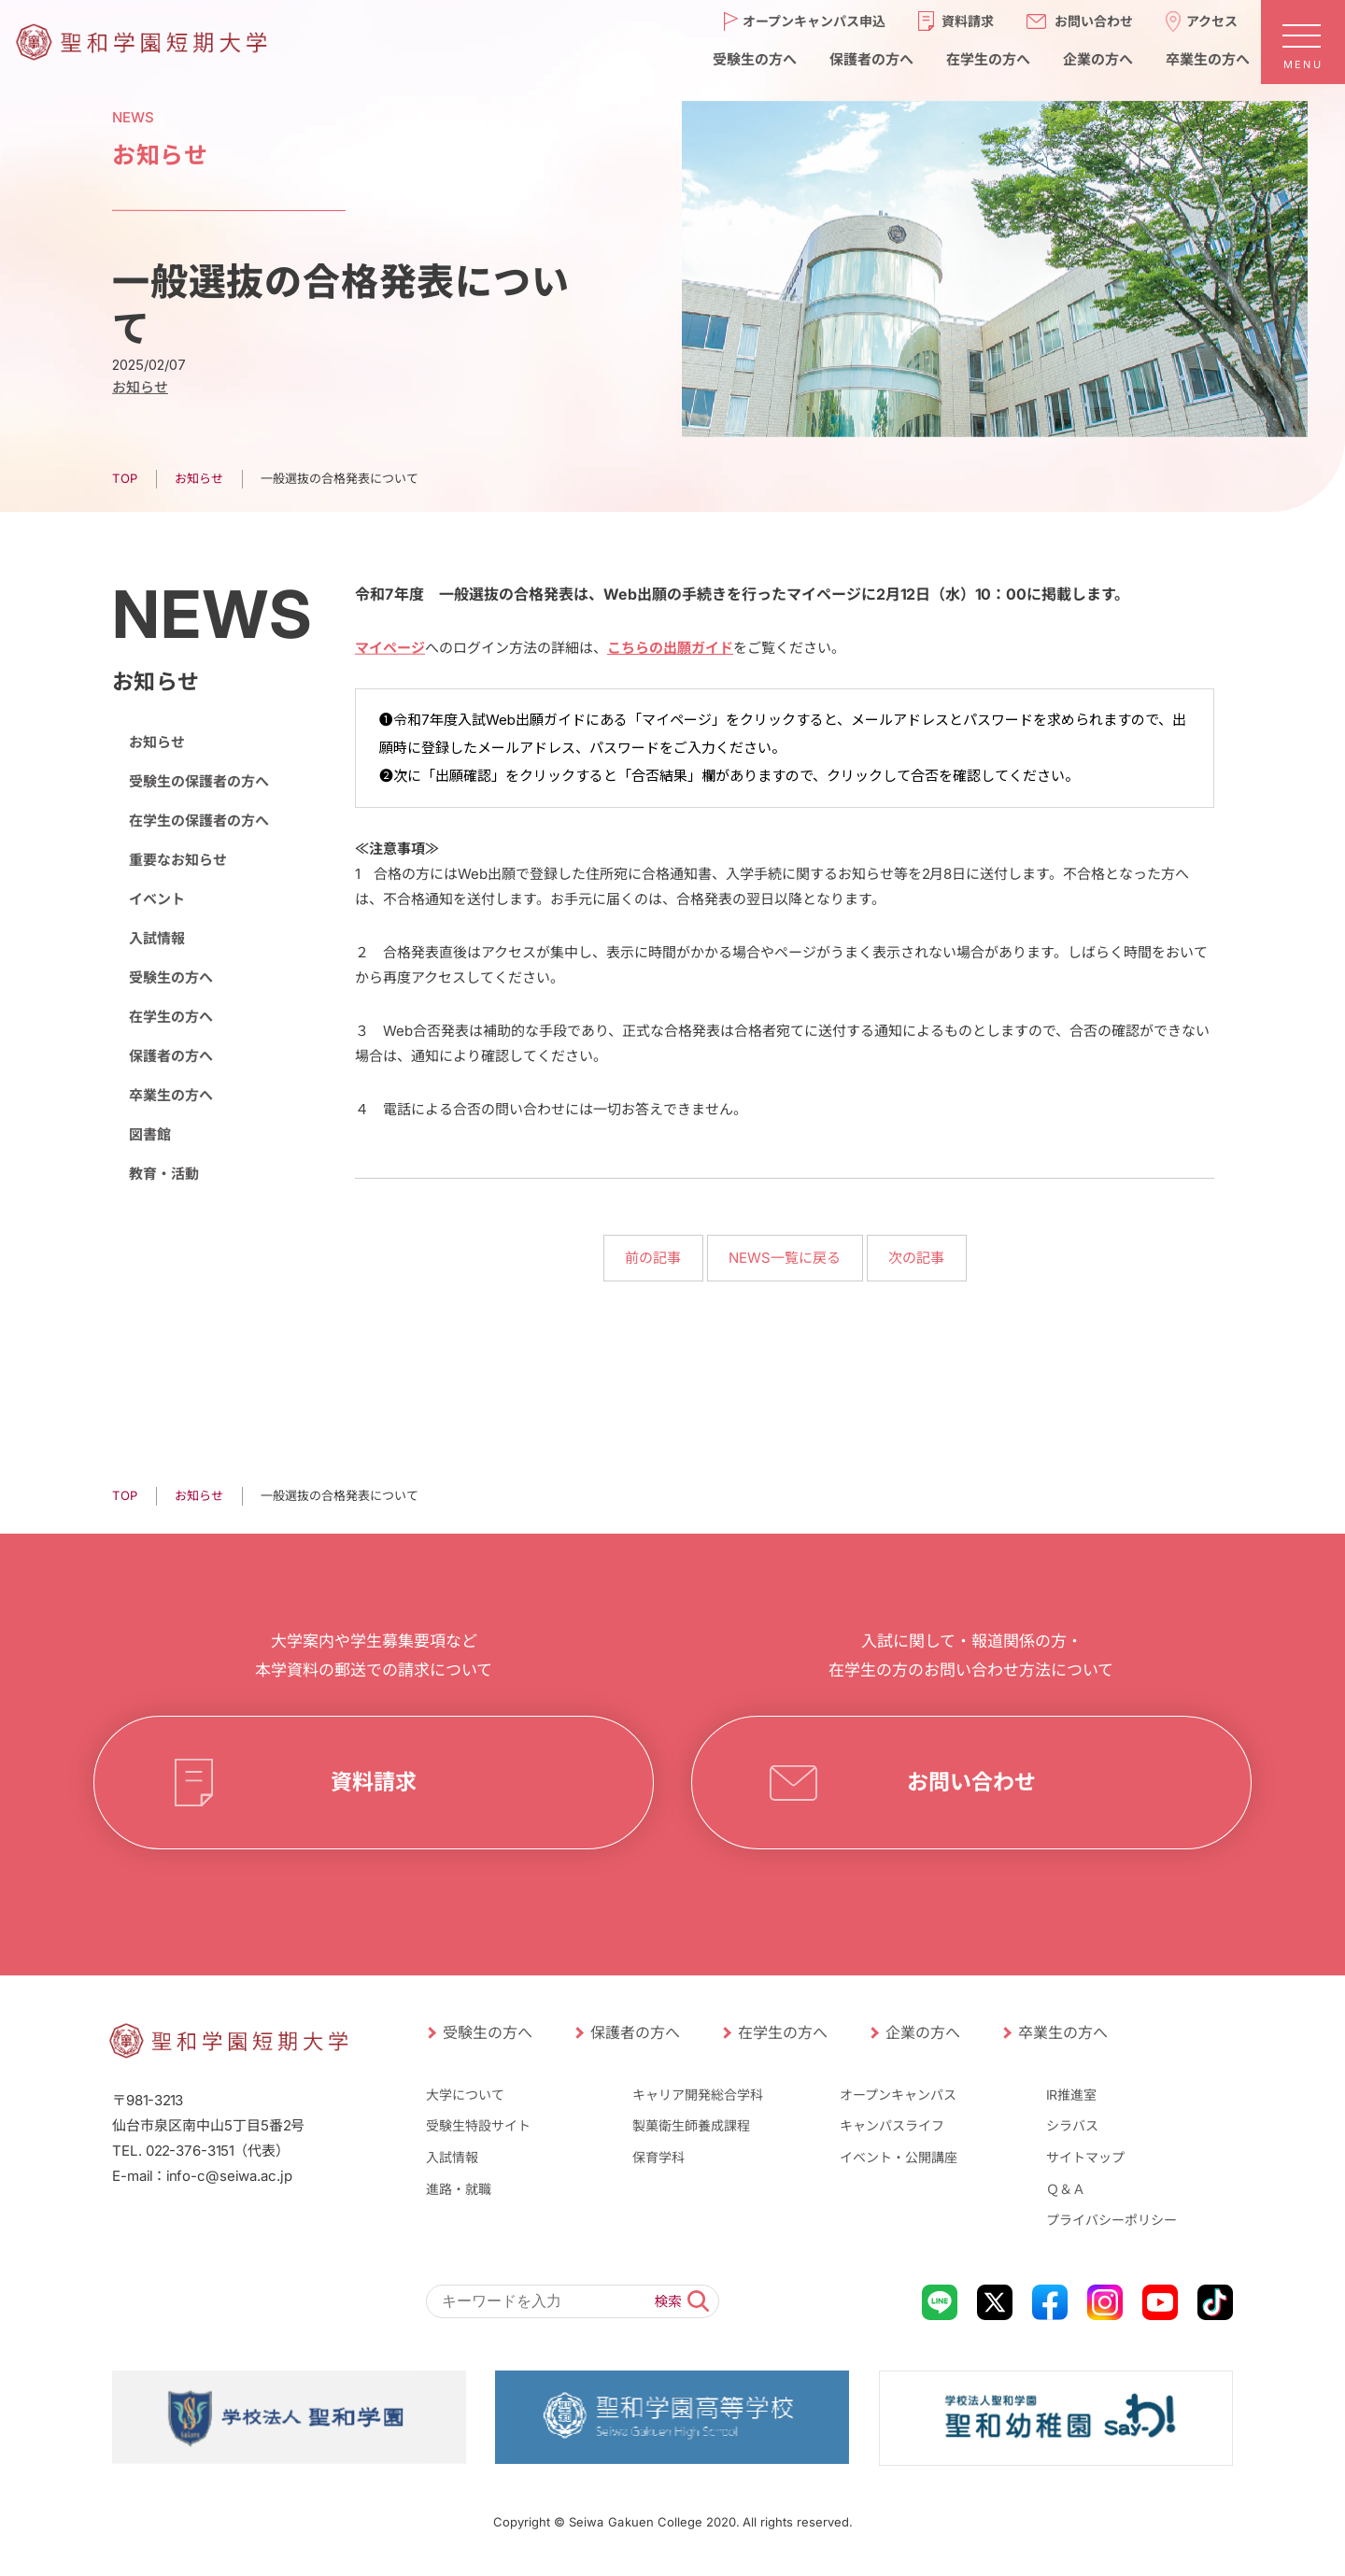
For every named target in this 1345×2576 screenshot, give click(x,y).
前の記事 (653, 1258)
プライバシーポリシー (1111, 2220)
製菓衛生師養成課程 (691, 2125)
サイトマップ (1085, 2157)
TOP (124, 478)
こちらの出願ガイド (670, 648)
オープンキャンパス (898, 2094)
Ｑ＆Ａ (1065, 2188)
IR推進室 (1071, 2094)
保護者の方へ (171, 1056)
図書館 (150, 1134)
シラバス (1072, 2125)
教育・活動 (164, 1173)
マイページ (390, 648)
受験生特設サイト (478, 2125)
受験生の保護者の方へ (199, 781)
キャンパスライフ (892, 2125)
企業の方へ (922, 2032)
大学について (465, 2094)
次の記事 (916, 1258)
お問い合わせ (971, 1782)
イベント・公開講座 (898, 2157)
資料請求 (374, 1782)
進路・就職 (458, 2188)
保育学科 (658, 2157)
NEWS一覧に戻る (785, 1258)
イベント (157, 899)
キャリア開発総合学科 (697, 2094)
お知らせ (140, 387)
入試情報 (157, 938)
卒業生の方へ (171, 1095)
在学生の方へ (171, 1017)
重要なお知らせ (178, 860)
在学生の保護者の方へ (199, 820)
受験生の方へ (171, 977)
